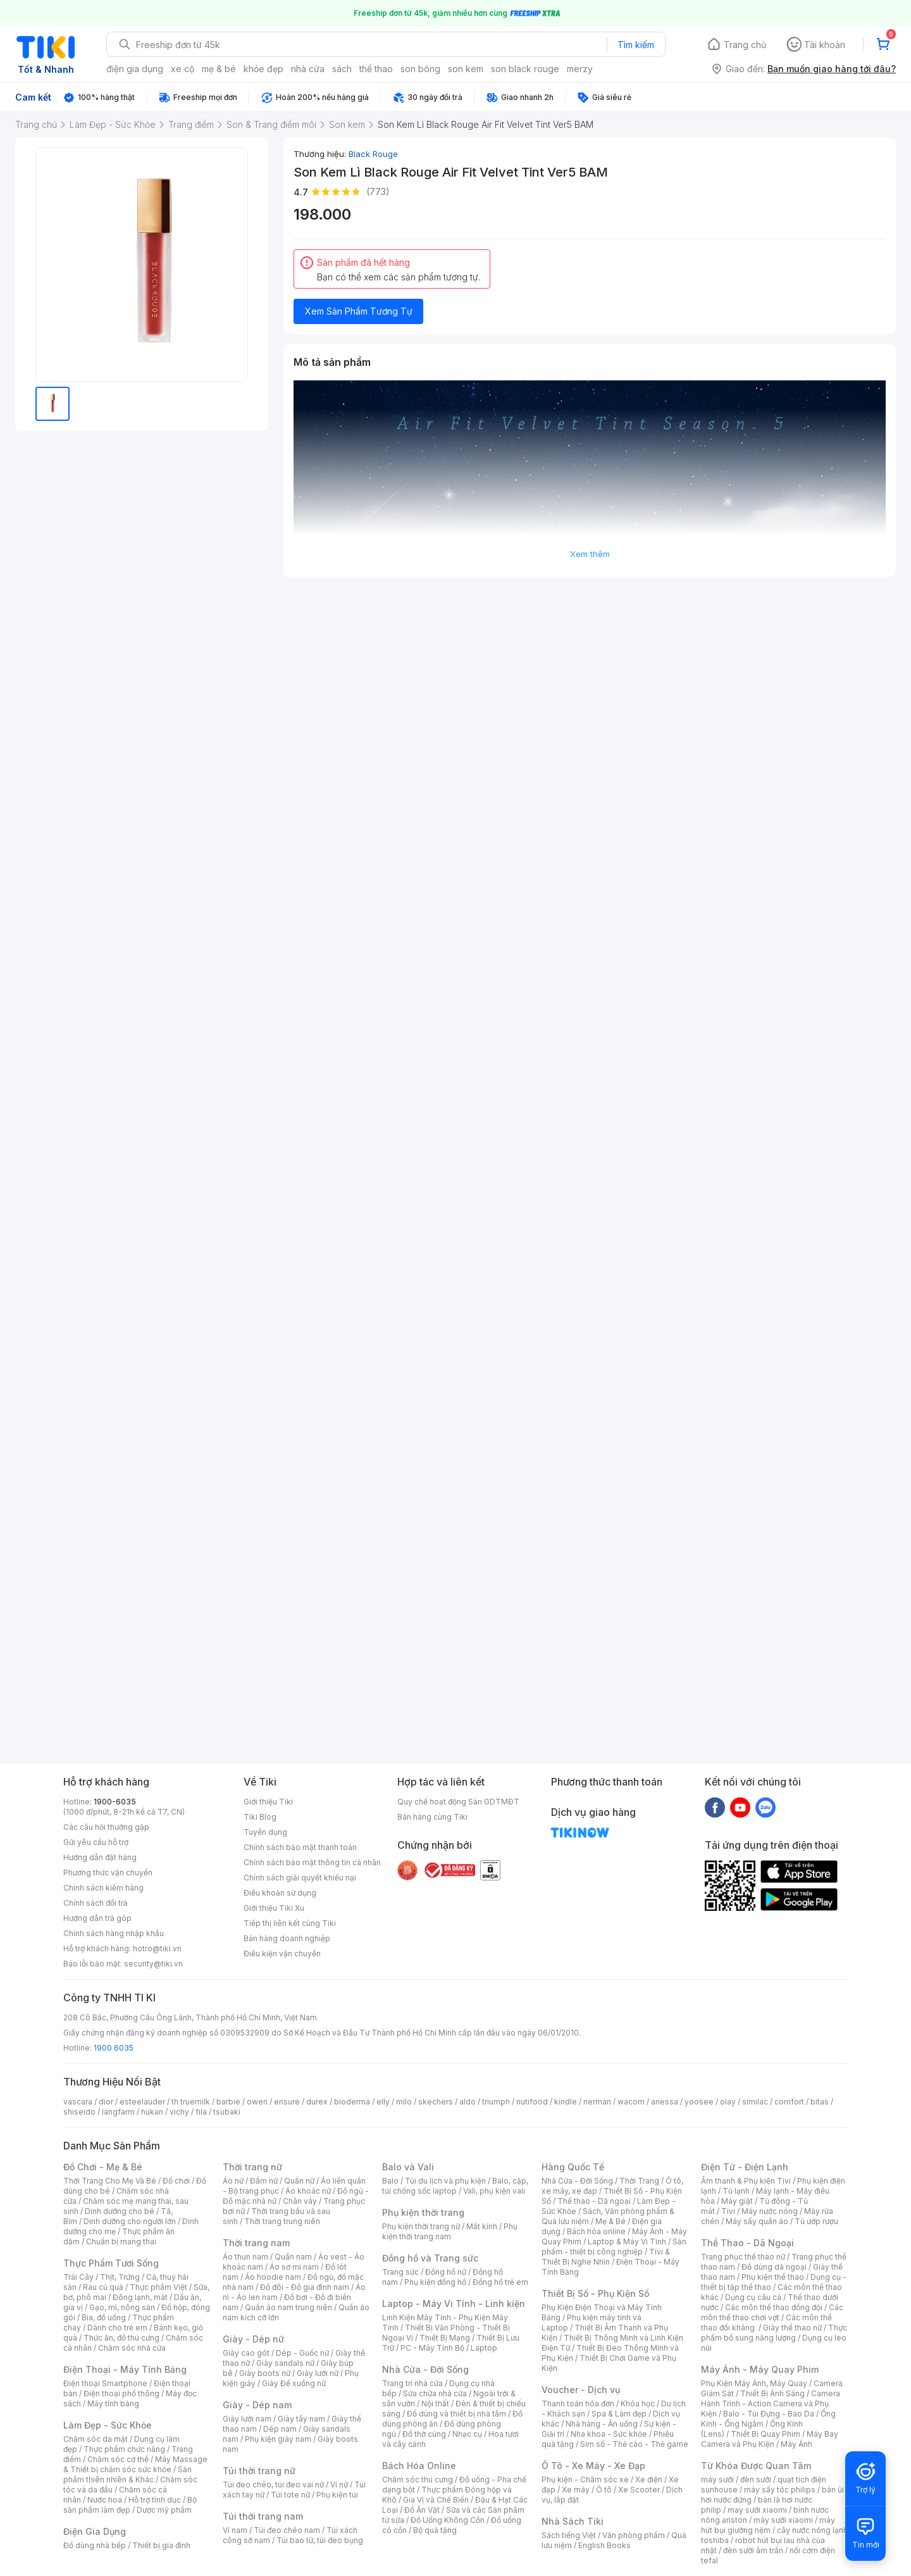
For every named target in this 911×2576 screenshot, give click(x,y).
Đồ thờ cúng (424, 2434)
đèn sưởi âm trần (753, 2550)
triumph (496, 2101)
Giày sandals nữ (285, 2363)
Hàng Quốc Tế (573, 2166)
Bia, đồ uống (104, 2317)
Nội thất (435, 2403)
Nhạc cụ (467, 2434)
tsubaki (226, 2111)
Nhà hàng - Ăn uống (602, 2424)
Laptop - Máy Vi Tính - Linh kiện (453, 2303)
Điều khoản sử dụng (280, 1893)
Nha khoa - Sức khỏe (609, 2434)
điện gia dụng (134, 68)
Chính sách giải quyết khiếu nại (300, 1877)
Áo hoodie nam (273, 2277)
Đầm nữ (264, 2180)
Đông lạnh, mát (140, 2297)
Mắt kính (481, 2226)
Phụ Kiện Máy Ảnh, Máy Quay (754, 2383)
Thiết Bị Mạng (444, 2337)
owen (257, 2101)
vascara (77, 2101)
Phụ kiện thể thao (772, 2277)
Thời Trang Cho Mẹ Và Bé (109, 2180)
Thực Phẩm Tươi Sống (111, 2263)
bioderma (352, 2101)
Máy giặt (737, 2201)
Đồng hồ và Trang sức (430, 2258)
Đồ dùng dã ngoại (774, 2267)
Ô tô (604, 2489)
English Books (604, 2545)
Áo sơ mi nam (294, 2267)
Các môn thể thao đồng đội (773, 2307)
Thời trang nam (256, 2242)
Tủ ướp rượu (816, 2221)
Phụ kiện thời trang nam (449, 2231)
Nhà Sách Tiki (573, 2521)
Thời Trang (639, 2180)
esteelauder (142, 2101)
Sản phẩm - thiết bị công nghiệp (614, 2246)
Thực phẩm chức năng (124, 2449)
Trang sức (400, 2272)
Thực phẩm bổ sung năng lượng (774, 2332)
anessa (664, 2101)
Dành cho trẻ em (117, 2327)
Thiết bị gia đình (161, 2545)
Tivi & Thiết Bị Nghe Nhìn (606, 2257)
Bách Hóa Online (419, 2465)
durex (317, 2101)
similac (755, 2101)
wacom (631, 2101)
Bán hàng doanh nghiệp (287, 1938)
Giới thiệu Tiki (268, 1801)
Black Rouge (373, 154)
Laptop (484, 2348)
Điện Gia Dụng (94, 2531)
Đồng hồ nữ (445, 2272)
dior (106, 2101)
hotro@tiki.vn (157, 1948)
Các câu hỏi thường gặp (106, 1827)
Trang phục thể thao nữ (743, 2256)
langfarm (118, 2111)
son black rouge (525, 68)
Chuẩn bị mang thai (121, 2241)
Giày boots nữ (264, 2373)
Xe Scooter (639, 2489)
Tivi (728, 2211)
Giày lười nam (247, 2418)
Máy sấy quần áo (757, 2221)
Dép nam (280, 2429)
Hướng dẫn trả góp (97, 1918)
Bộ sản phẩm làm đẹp (130, 2505)
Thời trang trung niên (282, 2221)
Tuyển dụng (265, 1832)
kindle (565, 2101)
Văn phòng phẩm (633, 2535)
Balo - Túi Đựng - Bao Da (768, 2413)
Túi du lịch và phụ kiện (445, 2180)
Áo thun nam (245, 2256)
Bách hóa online (596, 2231)
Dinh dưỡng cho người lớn (130, 2221)
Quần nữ (299, 2180)
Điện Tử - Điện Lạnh (744, 2166)
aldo (467, 2101)
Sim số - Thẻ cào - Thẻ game (634, 2444)
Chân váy (300, 2201)
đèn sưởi (755, 2479)
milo (404, 2101)
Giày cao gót (246, 2353)
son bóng (420, 68)
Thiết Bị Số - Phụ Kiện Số (595, 2293)
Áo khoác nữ (308, 2191)
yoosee (699, 2101)
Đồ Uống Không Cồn (448, 2520)
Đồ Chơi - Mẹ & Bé (102, 2166)
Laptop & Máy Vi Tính (627, 2241)
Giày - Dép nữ (253, 2339)
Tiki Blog (260, 1817)
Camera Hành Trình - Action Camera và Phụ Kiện (770, 2403)
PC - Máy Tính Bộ (432, 2348)
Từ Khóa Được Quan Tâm (756, 2465)
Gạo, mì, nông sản (122, 2307)
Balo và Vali (408, 2166)
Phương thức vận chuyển (107, 1872)
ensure (287, 2101)
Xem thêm (590, 554)
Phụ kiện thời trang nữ (421, 2226)
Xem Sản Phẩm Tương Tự (358, 311)
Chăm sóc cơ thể (118, 2459)
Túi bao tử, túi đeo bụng (319, 2540)
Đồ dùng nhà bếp (94, 2545)
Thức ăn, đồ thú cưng (121, 2337)
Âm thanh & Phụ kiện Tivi (746, 2180)
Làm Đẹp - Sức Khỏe (107, 2425)
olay (728, 2101)
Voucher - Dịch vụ (581, 2389)
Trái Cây (78, 2277)
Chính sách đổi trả (95, 1903)
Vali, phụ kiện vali (494, 2191)
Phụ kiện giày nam (278, 2439)
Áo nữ (233, 2180)
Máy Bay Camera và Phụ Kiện (769, 2439)
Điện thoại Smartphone (105, 2383)
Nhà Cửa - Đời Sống (425, 2369)
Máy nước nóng (769, 2211)
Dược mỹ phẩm (164, 2510)
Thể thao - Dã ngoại (594, 2201)
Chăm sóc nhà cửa (132, 2348)
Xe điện (648, 2479)
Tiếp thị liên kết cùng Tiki (290, 1923)
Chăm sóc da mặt (95, 2439)
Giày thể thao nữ (792, 2327)
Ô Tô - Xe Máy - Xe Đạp (593, 2465)
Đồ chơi (176, 2180)
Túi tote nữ (290, 2494)
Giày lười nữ (317, 2373)
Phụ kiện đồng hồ (435, 2282)
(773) (378, 191)
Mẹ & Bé (610, 2221)
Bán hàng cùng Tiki (432, 1817)
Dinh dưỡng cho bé (119, 2211)
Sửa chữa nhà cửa (435, 2393)
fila (201, 2111)
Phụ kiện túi (337, 2494)
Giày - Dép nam (257, 2404)
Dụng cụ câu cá (753, 2297)
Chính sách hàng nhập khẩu (113, 1933)
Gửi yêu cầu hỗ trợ (95, 1842)
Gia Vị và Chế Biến (436, 2499)
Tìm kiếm (635, 44)
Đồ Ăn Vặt (422, 2510)
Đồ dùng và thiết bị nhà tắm (456, 2413)
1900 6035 (113, 2048)
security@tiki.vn (153, 1963)
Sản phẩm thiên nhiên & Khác (127, 2474)
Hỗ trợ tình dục (154, 2499)
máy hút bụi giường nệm (768, 2525)
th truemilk (190, 2101)
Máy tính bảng (113, 2403)
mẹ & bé (219, 68)
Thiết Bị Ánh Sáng (772, 2393)
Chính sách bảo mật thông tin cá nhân (312, 1862)
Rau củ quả (103, 2287)
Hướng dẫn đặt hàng (100, 1857)
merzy (580, 68)
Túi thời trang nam (263, 2516)
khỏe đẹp (263, 68)
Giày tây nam (301, 2418)
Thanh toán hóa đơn (578, 2403)
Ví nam (235, 2530)
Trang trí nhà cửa (412, 2383)
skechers (435, 2101)
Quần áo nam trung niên (288, 2307)
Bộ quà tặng (435, 2530)
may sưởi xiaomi (757, 2510)
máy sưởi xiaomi (783, 2520)
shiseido (79, 2111)
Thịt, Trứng (120, 2277)
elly (383, 2101)
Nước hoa (104, 2499)
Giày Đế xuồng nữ (294, 2383)
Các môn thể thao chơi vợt (772, 2312)
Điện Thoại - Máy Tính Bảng (125, 2369)
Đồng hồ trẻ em (500, 2282)
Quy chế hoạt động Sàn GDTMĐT (458, 1801)
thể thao (376, 68)
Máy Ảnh (796, 2444)
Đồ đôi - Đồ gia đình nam (304, 2287)
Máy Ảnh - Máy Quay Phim (760, 2369)
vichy (179, 2111)
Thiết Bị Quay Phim (765, 2434)
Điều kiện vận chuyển (282, 1953)
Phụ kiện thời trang (423, 2212)
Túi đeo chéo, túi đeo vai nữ (273, 2484)
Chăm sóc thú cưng (417, 2479)
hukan (152, 2111)
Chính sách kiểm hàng (103, 1887)
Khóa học (638, 2403)
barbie (228, 2101)
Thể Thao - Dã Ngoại (747, 2242)
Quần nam (293, 2256)
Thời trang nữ (252, 2166)
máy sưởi (717, 2479)
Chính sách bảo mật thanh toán (300, 1847)
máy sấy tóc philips (779, 2489)
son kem (465, 68)
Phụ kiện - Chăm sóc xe (585, 2479)
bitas (819, 2101)
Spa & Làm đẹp (619, 2413)
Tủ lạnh (736, 2191)
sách (342, 68)
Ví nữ (339, 2484)
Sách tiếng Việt (569, 2535)
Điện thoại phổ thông (121, 2393)
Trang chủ (745, 44)
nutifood (532, 2101)
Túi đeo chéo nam (287, 2530)
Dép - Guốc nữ (302, 2353)
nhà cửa (308, 68)
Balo (390, 2180)
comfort (789, 2101)
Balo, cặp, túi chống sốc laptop (455, 2186)
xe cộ (182, 68)
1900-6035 (115, 1801)
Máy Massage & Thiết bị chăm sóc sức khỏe (135, 2464)
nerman (597, 2101)
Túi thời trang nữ (259, 2470)
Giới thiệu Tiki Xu (274, 1908)
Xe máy (576, 2489)
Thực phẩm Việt (158, 2287)
